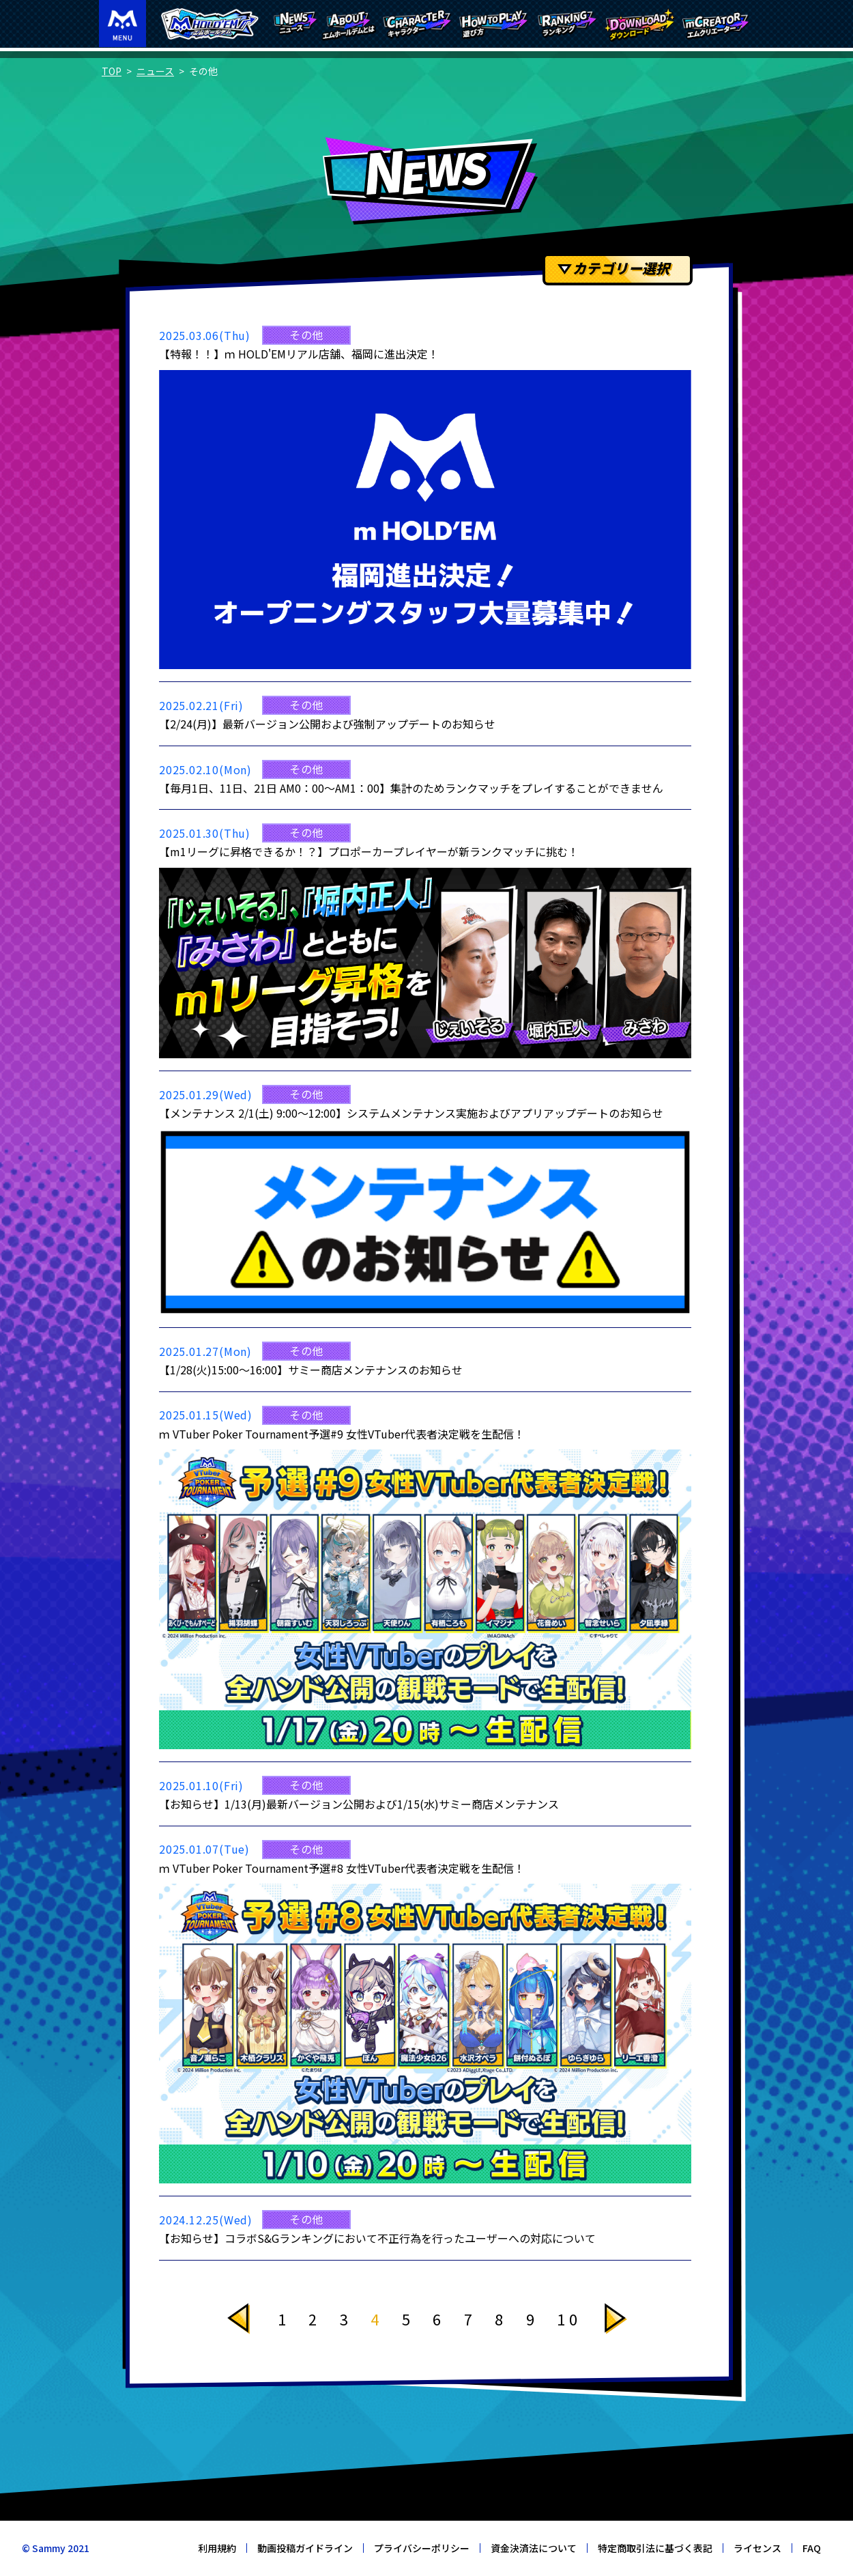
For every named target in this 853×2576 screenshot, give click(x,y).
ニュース (155, 71)
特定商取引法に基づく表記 (655, 2548)
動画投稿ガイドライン (305, 2548)
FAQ (812, 2548)
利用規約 (217, 2548)
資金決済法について (534, 2548)
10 (569, 2319)
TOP (111, 71)
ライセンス (757, 2548)
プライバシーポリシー (421, 2548)
